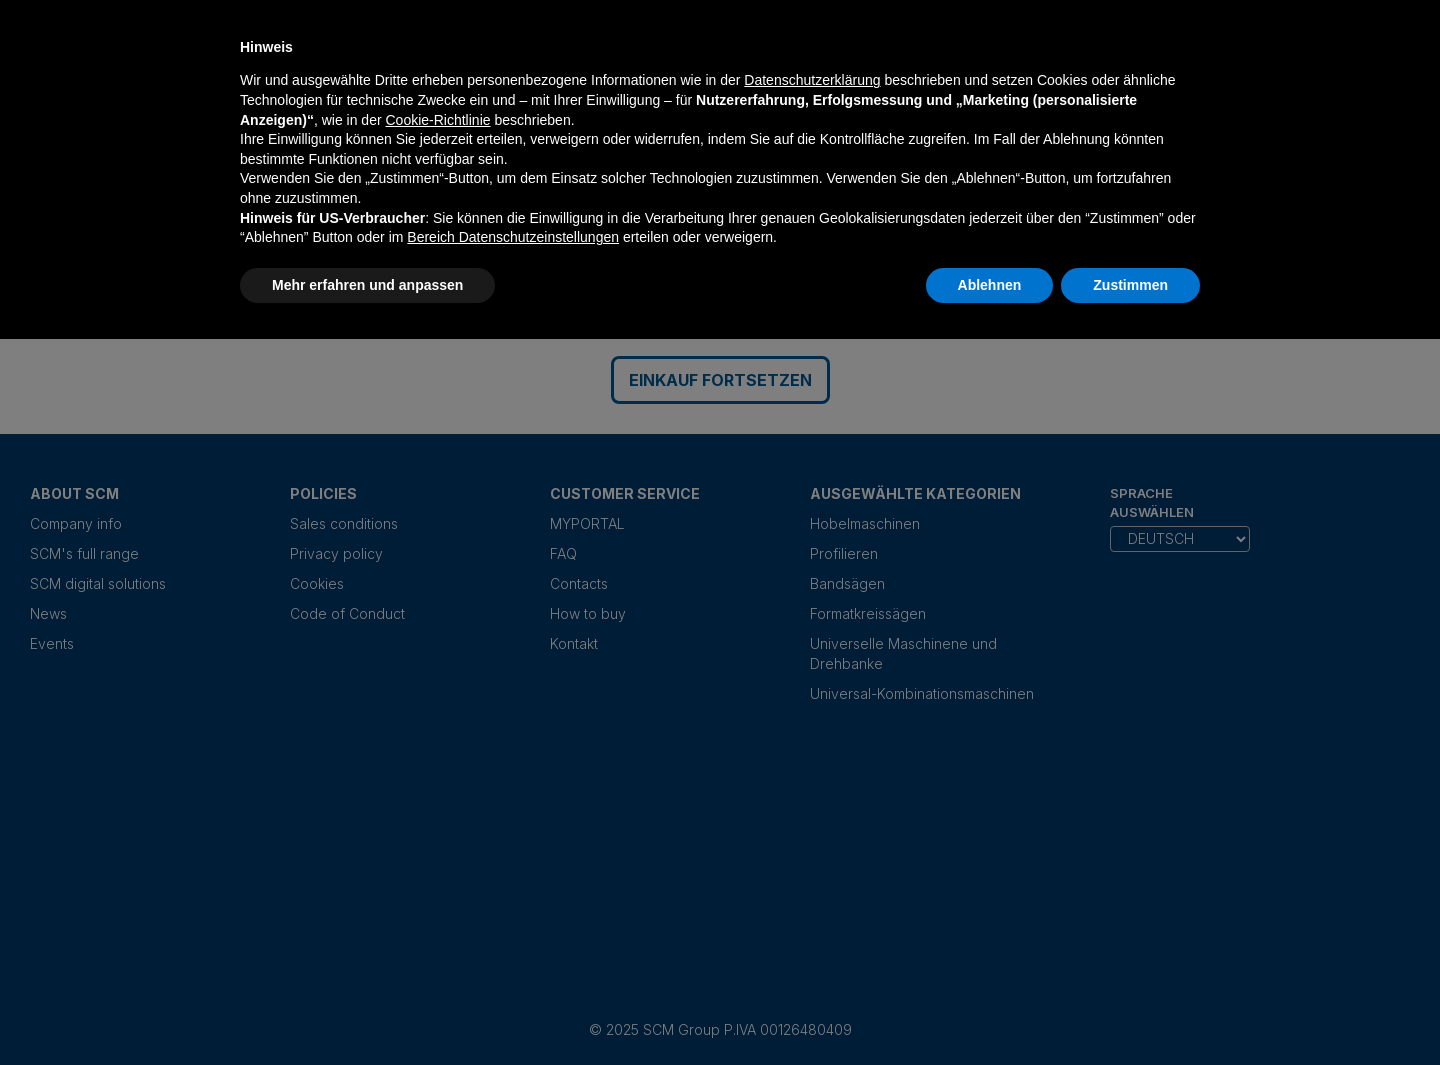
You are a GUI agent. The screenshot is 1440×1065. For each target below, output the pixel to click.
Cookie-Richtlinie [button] (437, 120)
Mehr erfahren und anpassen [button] (367, 285)
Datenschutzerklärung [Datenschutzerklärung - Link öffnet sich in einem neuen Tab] (812, 80)
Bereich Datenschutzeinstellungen (513, 237)
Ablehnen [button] (990, 285)
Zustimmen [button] (1130, 285)
